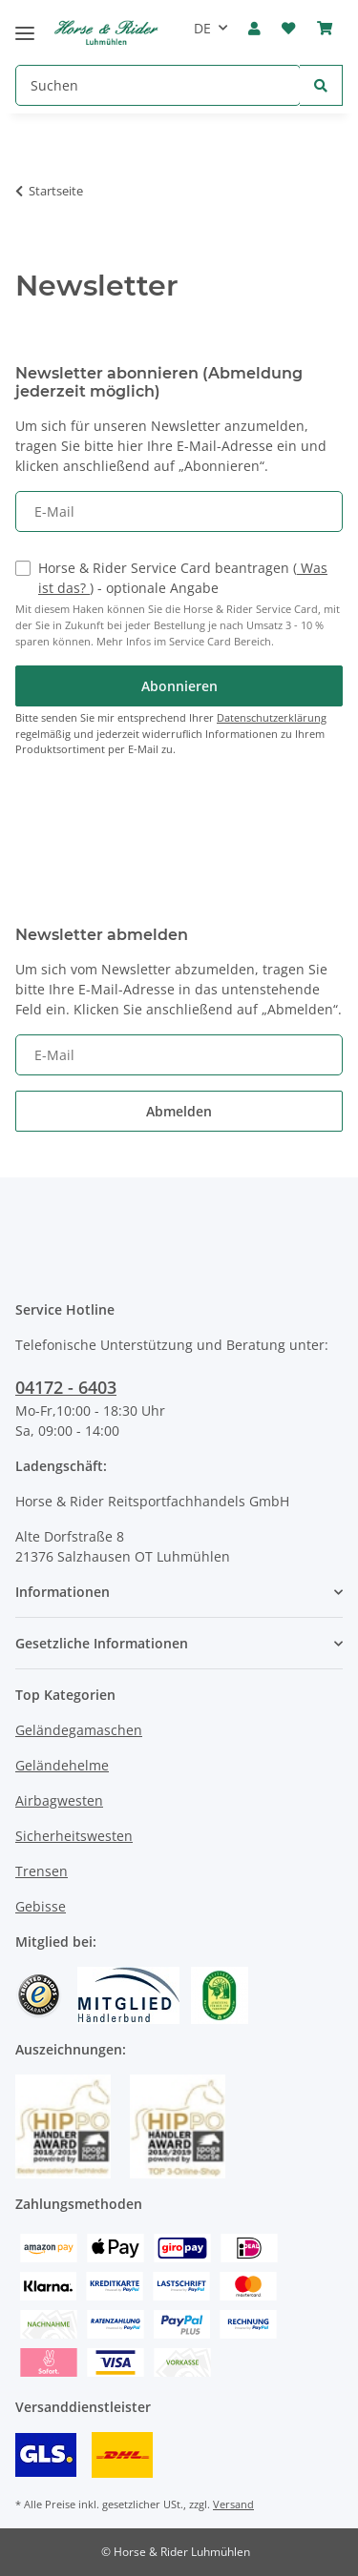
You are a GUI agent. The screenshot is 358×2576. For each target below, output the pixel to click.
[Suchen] (158, 85)
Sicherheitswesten (74, 1836)
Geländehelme (62, 1765)
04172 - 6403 (65, 1387)
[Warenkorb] (324, 28)
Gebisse (40, 1906)
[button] (254, 28)
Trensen (41, 1871)
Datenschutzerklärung (271, 717)
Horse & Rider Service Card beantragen (182, 578)
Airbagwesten (59, 1800)
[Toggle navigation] (24, 25)
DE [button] (202, 28)
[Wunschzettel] (288, 28)
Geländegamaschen (78, 1730)
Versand (233, 2504)
